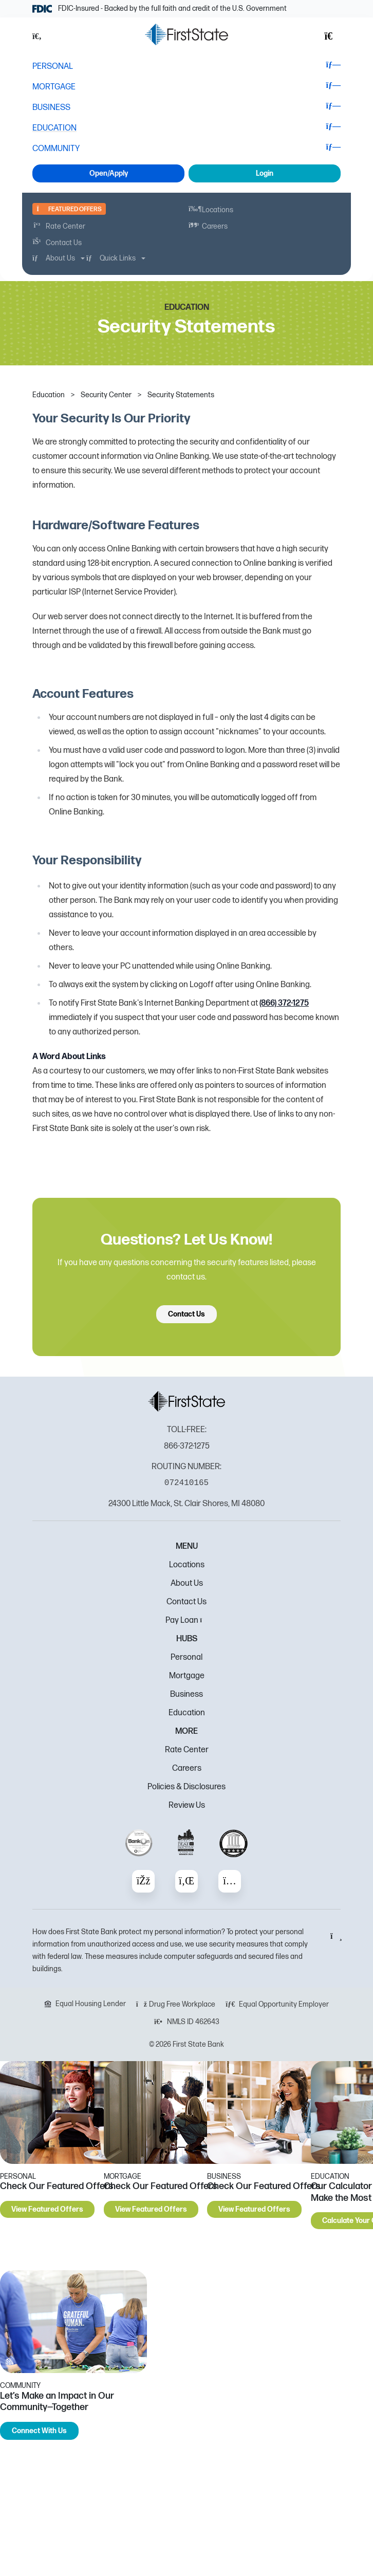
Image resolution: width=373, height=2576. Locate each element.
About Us (187, 1583)
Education (187, 1713)
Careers (186, 1768)
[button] (42, 36)
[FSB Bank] (186, 34)
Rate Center (187, 1750)
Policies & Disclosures (186, 1787)
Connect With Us (39, 2430)
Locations (186, 1565)
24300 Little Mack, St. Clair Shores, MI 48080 (186, 1504)
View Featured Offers (47, 2209)
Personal (186, 1657)
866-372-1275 (187, 1446)
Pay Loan (186, 1620)
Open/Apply (108, 173)
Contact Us (186, 1314)
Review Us (187, 1805)
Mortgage (186, 1676)
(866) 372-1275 (284, 1003)
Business (186, 1694)
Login (264, 173)
